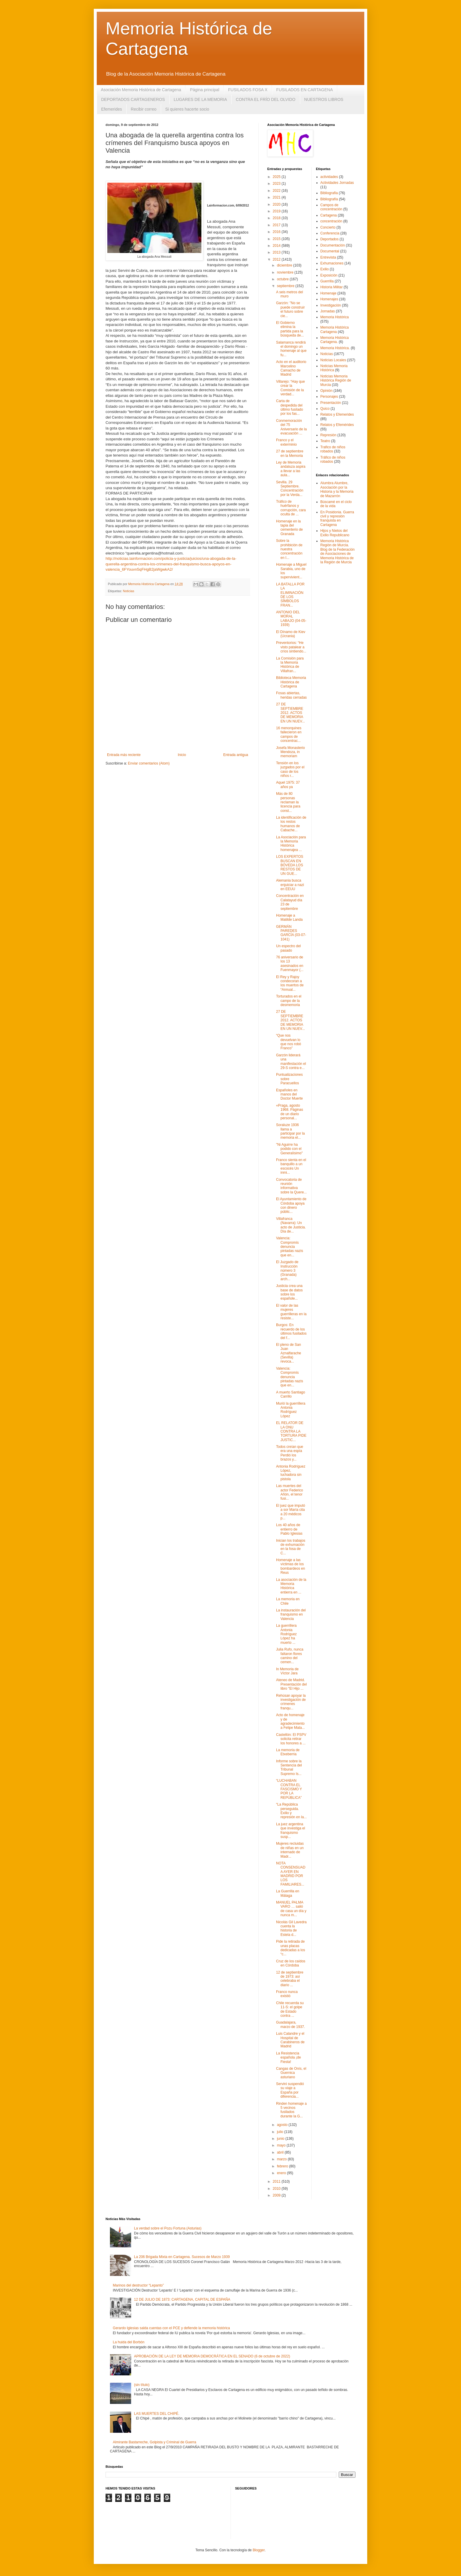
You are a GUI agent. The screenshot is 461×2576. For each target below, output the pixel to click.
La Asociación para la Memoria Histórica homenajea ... (291, 843)
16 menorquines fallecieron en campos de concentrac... (288, 734)
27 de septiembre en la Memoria (289, 453)
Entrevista (328, 257)
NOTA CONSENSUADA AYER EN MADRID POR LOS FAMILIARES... (290, 1873)
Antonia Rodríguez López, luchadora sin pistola (290, 1472)
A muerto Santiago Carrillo (290, 1394)
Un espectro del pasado (288, 948)
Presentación (330, 403)
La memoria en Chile (288, 1601)
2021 (277, 197)
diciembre (285, 265)
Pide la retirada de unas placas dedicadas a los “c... (290, 1947)
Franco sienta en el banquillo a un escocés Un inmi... (291, 1166)
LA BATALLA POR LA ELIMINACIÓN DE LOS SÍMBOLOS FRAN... (290, 594)
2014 (277, 246)
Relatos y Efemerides (337, 414)
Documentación (332, 245)
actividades (329, 177)
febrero (283, 2166)
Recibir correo (143, 109)
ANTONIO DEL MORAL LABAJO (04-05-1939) (291, 618)
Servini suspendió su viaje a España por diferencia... (290, 2090)
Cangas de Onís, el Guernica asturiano (291, 2073)
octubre (283, 279)
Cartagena (328, 215)
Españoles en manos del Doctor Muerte (289, 1094)
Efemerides (111, 109)
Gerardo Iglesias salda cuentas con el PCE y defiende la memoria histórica (171, 2328)
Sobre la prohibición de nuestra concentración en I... (289, 549)
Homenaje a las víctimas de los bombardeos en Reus (290, 1566)
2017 (277, 225)
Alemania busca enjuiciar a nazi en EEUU (290, 884)
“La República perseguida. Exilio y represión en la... (291, 1810)
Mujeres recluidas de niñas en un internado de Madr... (290, 1849)
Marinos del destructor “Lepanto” (138, 2285)
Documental (329, 251)
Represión (328, 435)
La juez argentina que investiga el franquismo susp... (290, 1830)
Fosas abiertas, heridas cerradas (291, 695)
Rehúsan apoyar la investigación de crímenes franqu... (291, 1702)
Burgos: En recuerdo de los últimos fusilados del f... (291, 1331)
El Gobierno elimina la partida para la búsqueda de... (290, 329)
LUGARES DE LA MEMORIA (200, 99)
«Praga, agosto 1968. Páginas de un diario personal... (289, 1111)
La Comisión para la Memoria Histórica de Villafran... (290, 664)
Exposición (329, 275)
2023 (277, 183)
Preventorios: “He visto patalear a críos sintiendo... (291, 647)
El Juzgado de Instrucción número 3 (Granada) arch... (287, 1270)
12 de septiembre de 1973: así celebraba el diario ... (289, 1978)
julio (280, 2132)
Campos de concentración (331, 207)
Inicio (182, 755)
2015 (277, 239)
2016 (277, 232)
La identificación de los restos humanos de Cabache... (291, 823)
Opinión (326, 391)
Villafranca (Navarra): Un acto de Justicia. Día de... (291, 1225)
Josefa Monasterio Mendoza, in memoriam (290, 752)
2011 (277, 2181)
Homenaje (328, 293)
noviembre (285, 272)
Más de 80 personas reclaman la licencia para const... (288, 802)
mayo (282, 2145)
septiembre (286, 286)
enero (282, 2173)
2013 (277, 252)
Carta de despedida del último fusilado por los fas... (289, 407)
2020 (277, 204)
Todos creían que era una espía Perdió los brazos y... (289, 1453)
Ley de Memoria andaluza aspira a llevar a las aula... (290, 468)
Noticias (128, 591)
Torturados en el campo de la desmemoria (288, 1000)
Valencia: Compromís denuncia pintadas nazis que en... (289, 1246)
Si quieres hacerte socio (187, 109)
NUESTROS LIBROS (323, 99)
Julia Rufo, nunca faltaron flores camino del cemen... (289, 1655)
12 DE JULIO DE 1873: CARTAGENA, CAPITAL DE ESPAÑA (182, 2299)
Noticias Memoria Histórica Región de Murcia (335, 380)
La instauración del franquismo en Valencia (291, 1614)
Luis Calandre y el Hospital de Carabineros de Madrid (290, 2040)
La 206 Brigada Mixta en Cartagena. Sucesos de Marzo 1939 (182, 2257)
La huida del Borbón (128, 2342)
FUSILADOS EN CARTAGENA (304, 89)
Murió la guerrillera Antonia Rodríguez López (290, 1409)
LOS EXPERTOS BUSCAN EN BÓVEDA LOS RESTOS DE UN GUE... (289, 865)
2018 (277, 218)
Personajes (329, 396)
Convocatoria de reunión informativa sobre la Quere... (291, 1186)
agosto (282, 2125)
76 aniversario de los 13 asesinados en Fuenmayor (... (289, 963)
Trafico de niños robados (332, 449)
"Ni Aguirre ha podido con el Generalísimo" (289, 1149)
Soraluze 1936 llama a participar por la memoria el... (290, 1131)
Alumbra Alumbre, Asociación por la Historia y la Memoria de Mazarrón (337, 489)
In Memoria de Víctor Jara (287, 1671)
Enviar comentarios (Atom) (149, 763)
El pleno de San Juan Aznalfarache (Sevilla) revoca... (288, 1353)
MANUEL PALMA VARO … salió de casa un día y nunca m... (291, 1908)
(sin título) (142, 2385)
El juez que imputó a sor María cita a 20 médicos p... (290, 1511)
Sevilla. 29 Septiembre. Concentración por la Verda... (289, 488)
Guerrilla (327, 281)
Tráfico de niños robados (332, 459)
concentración (331, 221)
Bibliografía (329, 199)
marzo (282, 2159)
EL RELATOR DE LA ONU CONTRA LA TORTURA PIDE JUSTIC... (291, 1431)
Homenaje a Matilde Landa (289, 917)
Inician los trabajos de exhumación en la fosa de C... (290, 1546)
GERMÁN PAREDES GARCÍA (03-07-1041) (291, 933)
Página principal (204, 89)
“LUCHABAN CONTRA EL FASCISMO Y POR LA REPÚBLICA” (289, 1789)
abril (281, 2152)
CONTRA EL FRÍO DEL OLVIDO (265, 99)
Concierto (327, 227)
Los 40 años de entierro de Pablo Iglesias (289, 1529)
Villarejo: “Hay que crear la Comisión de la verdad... (290, 387)
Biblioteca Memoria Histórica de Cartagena (291, 682)
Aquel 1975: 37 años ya (288, 784)
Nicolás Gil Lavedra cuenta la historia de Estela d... (291, 1928)
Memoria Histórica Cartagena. (334, 340)
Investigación (330, 305)
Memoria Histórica (334, 317)
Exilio (324, 269)
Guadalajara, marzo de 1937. (290, 2024)
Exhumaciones (332, 263)
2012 (277, 259)
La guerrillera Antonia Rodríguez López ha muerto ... (286, 1634)
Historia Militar (331, 287)
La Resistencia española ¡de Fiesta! (288, 2057)
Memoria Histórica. (335, 348)
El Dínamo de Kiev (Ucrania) (290, 634)
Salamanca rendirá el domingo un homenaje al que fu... (291, 348)
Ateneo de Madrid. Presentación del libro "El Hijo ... (291, 1684)
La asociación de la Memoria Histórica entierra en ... (291, 1586)
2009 (277, 2195)
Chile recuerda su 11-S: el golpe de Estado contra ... (290, 2009)
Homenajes (329, 299)
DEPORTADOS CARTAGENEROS (133, 99)
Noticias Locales (333, 360)
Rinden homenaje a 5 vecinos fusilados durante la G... (291, 2110)
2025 (277, 177)
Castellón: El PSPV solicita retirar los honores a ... (291, 1739)
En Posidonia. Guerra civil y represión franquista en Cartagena (337, 518)
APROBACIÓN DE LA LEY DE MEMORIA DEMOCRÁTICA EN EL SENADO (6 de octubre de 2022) (212, 2356)
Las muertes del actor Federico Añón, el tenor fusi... (289, 1492)
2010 (277, 2189)
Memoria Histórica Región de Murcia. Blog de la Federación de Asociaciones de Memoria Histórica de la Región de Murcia (337, 551)
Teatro (325, 441)
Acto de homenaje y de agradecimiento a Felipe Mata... (290, 1721)
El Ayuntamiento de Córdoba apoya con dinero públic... (291, 1205)
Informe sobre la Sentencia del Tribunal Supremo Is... (289, 1767)
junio (281, 2139)
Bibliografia (329, 193)
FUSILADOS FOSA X (248, 89)
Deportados (329, 239)
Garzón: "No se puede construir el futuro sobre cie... (290, 309)
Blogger (259, 2550)
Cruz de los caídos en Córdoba (290, 1963)
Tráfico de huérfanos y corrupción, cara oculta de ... (291, 507)
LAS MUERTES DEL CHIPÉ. (156, 2414)
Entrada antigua (235, 755)
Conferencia (330, 233)
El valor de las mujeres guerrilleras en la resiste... (291, 1311)
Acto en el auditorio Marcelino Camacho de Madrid (291, 368)
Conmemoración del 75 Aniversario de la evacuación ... (291, 427)
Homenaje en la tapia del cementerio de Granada (289, 527)
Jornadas (327, 311)
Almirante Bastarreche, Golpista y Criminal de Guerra (154, 2442)
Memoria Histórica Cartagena (334, 329)
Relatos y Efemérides (337, 425)
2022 (277, 191)
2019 (277, 211)
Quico (325, 409)
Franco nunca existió (287, 1994)
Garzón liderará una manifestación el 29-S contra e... (291, 1061)
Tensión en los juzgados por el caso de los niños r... (290, 769)
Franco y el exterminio (286, 442)
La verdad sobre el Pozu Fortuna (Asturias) (167, 2228)
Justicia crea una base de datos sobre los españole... (289, 1292)
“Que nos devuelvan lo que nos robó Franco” (288, 1041)
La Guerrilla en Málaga (287, 1893)
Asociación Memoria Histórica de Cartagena (141, 89)
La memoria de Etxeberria (288, 1752)
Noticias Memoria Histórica (334, 368)
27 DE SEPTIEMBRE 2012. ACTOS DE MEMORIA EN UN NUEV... (290, 712)
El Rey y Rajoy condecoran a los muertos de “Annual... (290, 983)
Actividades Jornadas (337, 183)
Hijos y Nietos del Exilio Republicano (335, 533)
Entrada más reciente (124, 755)
